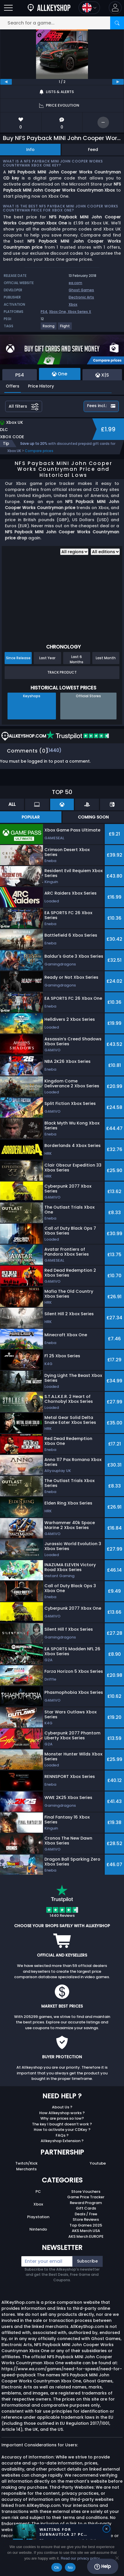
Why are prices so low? (62, 2118)
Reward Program (86, 2202)
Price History (41, 386)
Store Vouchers (85, 2191)
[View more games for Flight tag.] (65, 328)
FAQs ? (62, 2135)
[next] (118, 82)
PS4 (44, 311)
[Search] (117, 22)
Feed (93, 149)
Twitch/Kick (26, 2163)
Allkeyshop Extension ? (62, 2141)
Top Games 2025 (85, 2225)
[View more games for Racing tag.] (49, 328)
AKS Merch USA (86, 2230)
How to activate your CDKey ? (62, 2129)
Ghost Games (81, 290)
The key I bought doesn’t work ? (62, 2124)
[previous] (6, 82)
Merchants (26, 2169)
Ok (56, 2567)
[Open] (8, 7)
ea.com (75, 282)
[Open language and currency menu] (89, 7)
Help (102, 2566)
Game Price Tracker (85, 2197)
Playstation (38, 2217)
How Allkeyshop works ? (62, 2113)
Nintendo (38, 2229)
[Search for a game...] (62, 22)
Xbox (73, 304)
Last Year (47, 657)
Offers (12, 386)
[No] (117, 2558)
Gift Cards (86, 2208)
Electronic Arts (81, 297)
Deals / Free (86, 2214)
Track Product (62, 672)
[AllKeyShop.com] (49, 7)
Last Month (106, 657)
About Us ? (62, 2107)
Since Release (18, 657)
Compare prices (39, 450)
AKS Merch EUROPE (86, 2236)
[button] (115, 7)
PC (38, 2191)
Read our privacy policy (80, 2558)
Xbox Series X (79, 311)
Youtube (98, 2163)
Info (30, 149)
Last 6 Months (76, 659)
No (70, 2567)
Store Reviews (86, 2219)
